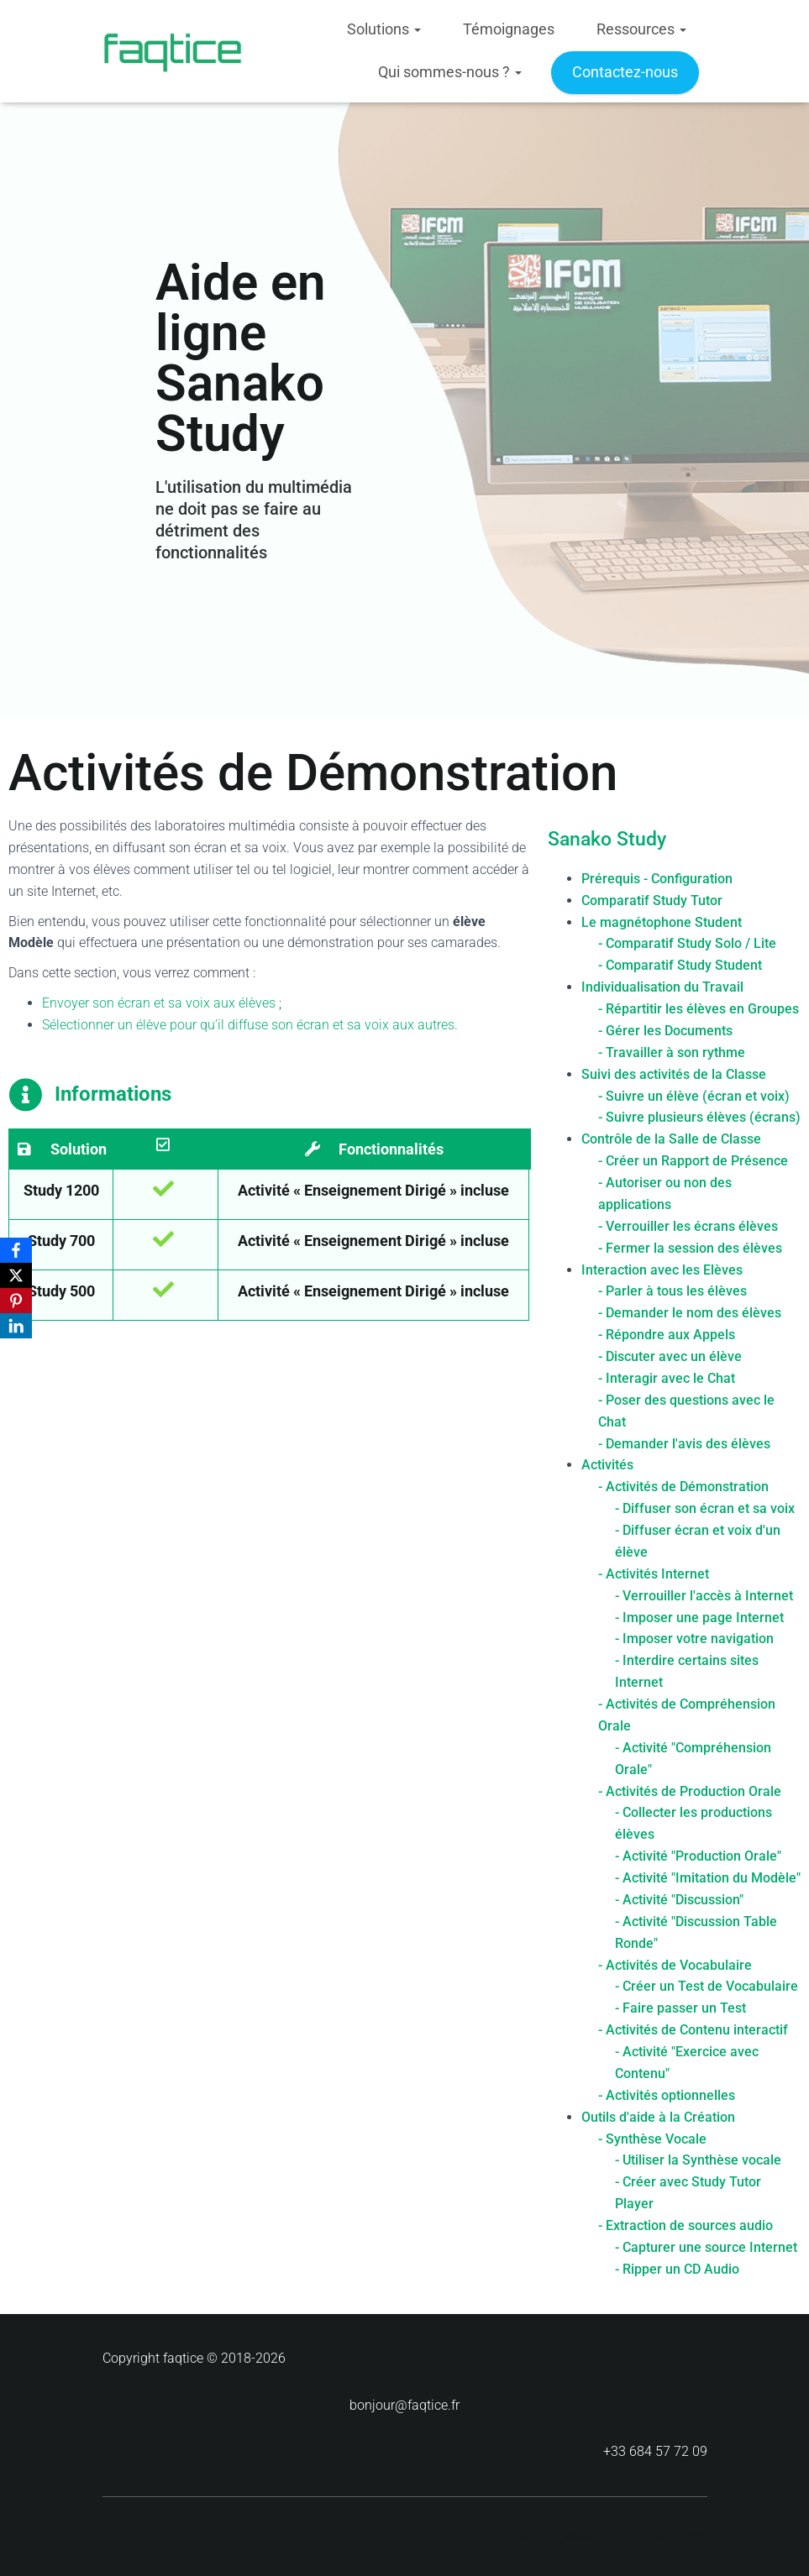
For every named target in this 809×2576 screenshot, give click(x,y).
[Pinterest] (16, 1300)
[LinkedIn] (16, 1325)
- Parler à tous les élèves (672, 1291)
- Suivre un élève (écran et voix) (694, 1095)
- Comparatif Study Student (680, 965)
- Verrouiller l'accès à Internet (704, 1595)
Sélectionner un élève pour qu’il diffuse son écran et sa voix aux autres (248, 1025)
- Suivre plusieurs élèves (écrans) (699, 1117)
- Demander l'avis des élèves (684, 1443)
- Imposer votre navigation (694, 1639)
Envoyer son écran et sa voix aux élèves (159, 1003)
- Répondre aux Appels (666, 1335)
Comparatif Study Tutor (651, 900)
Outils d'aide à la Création (658, 2116)
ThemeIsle (676, 2537)
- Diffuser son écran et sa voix (705, 1508)
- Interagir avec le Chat (666, 1377)
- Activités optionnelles (666, 2094)
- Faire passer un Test (680, 2008)
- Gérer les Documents (665, 1030)
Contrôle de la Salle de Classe (671, 1139)
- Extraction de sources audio (685, 2225)
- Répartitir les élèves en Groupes (698, 1008)
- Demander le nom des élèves (689, 1313)
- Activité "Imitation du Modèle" (708, 1877)
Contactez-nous (625, 72)
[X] (16, 1275)
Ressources (641, 29)
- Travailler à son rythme (671, 1052)
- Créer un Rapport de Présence (693, 1161)
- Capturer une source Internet (706, 2246)
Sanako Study (607, 839)
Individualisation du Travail (662, 987)
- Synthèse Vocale (652, 2138)
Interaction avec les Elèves (662, 1269)
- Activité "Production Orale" (698, 1856)
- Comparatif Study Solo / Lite (687, 943)
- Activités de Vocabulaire (675, 1964)
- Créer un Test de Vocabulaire (706, 1986)
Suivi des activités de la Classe (673, 1073)
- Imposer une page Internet (699, 1617)
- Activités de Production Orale (689, 1790)
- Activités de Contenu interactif (693, 2030)
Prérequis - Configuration (657, 878)
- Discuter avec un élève (670, 1356)
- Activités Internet (653, 1573)
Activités (607, 1465)
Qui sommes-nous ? (450, 72)
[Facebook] (16, 1250)
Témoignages (508, 29)
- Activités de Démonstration (683, 1487)
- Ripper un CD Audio (677, 2268)
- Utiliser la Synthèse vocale (698, 2160)
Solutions (384, 29)
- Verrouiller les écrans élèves (688, 1225)
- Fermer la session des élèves (690, 1247)
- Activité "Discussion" (679, 1899)
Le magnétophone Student (661, 921)
